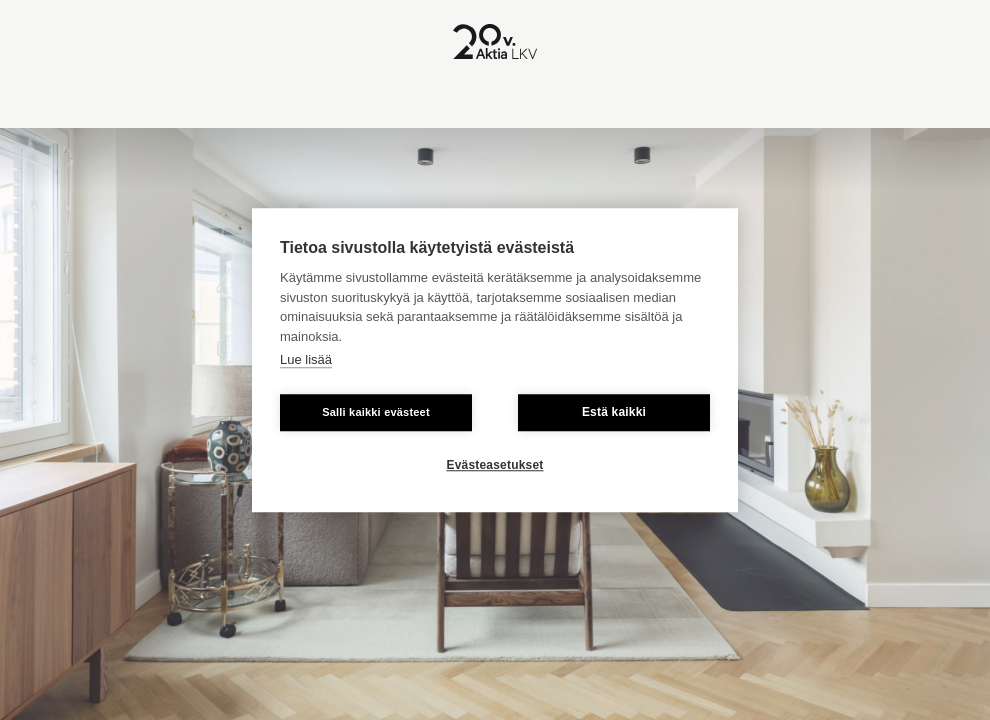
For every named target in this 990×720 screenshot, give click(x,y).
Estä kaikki (614, 412)
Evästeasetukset (494, 465)
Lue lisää (306, 359)
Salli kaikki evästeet (376, 412)
